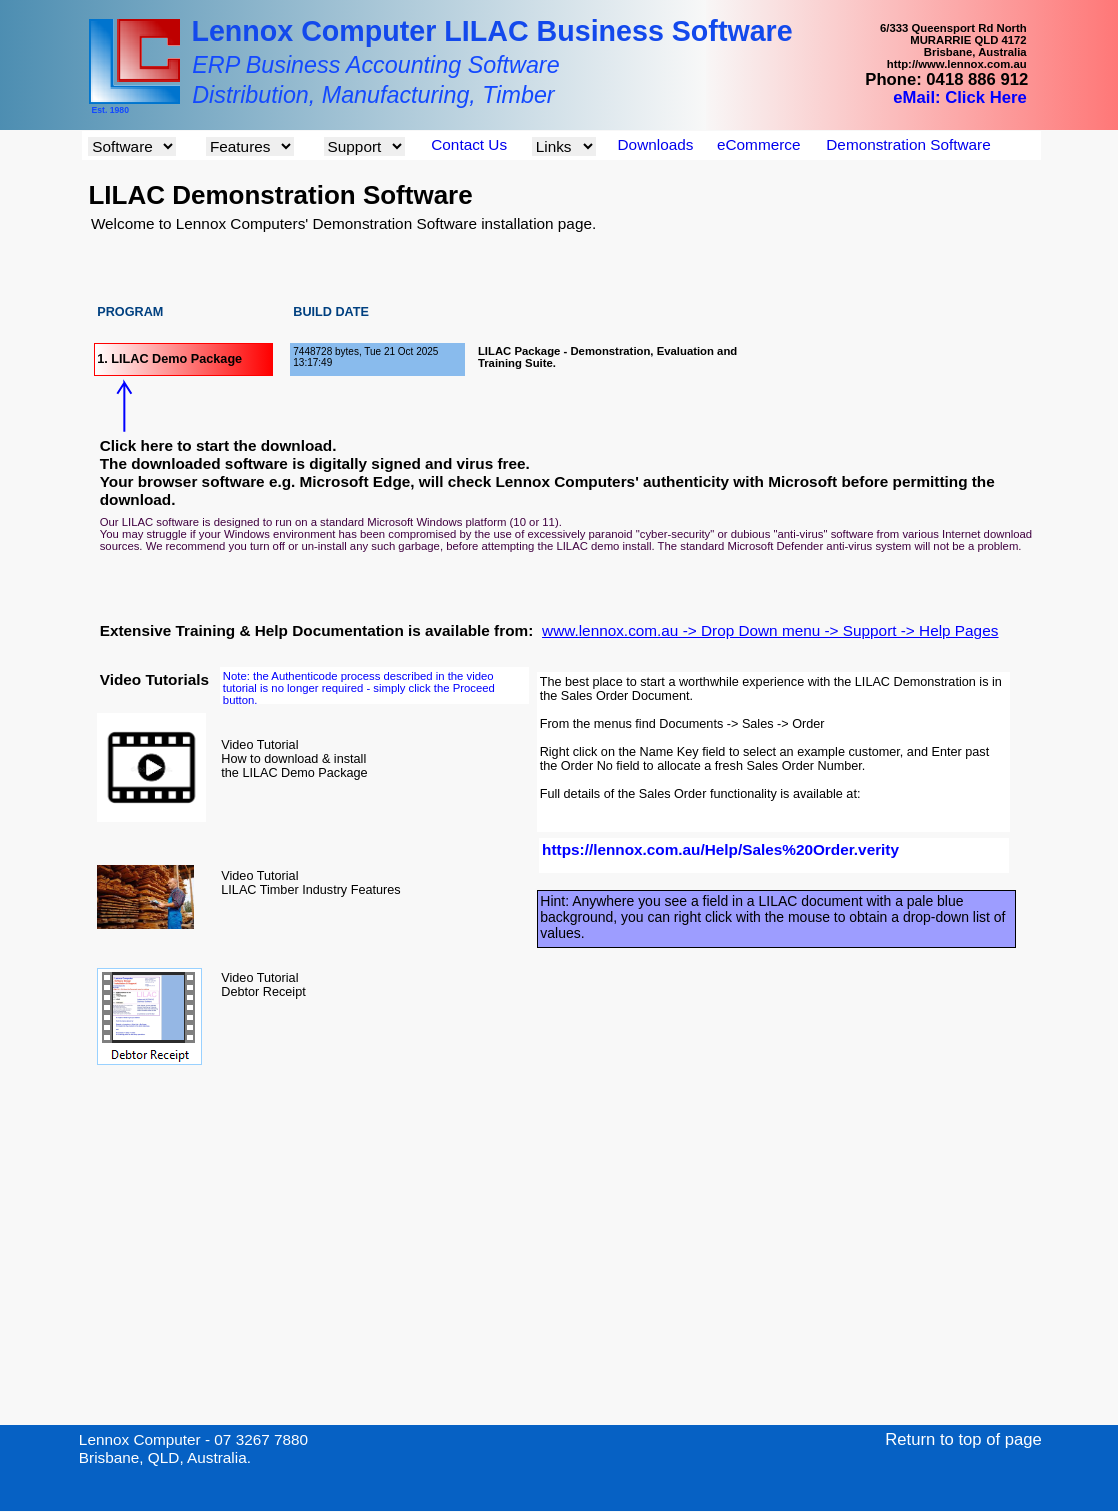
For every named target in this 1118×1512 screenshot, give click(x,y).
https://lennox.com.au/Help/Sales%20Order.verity (720, 849)
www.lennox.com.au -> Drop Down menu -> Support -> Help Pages (770, 630)
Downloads (656, 144)
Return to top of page (963, 1439)
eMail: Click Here (959, 97)
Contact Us (469, 144)
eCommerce (758, 144)
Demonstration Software (908, 144)
